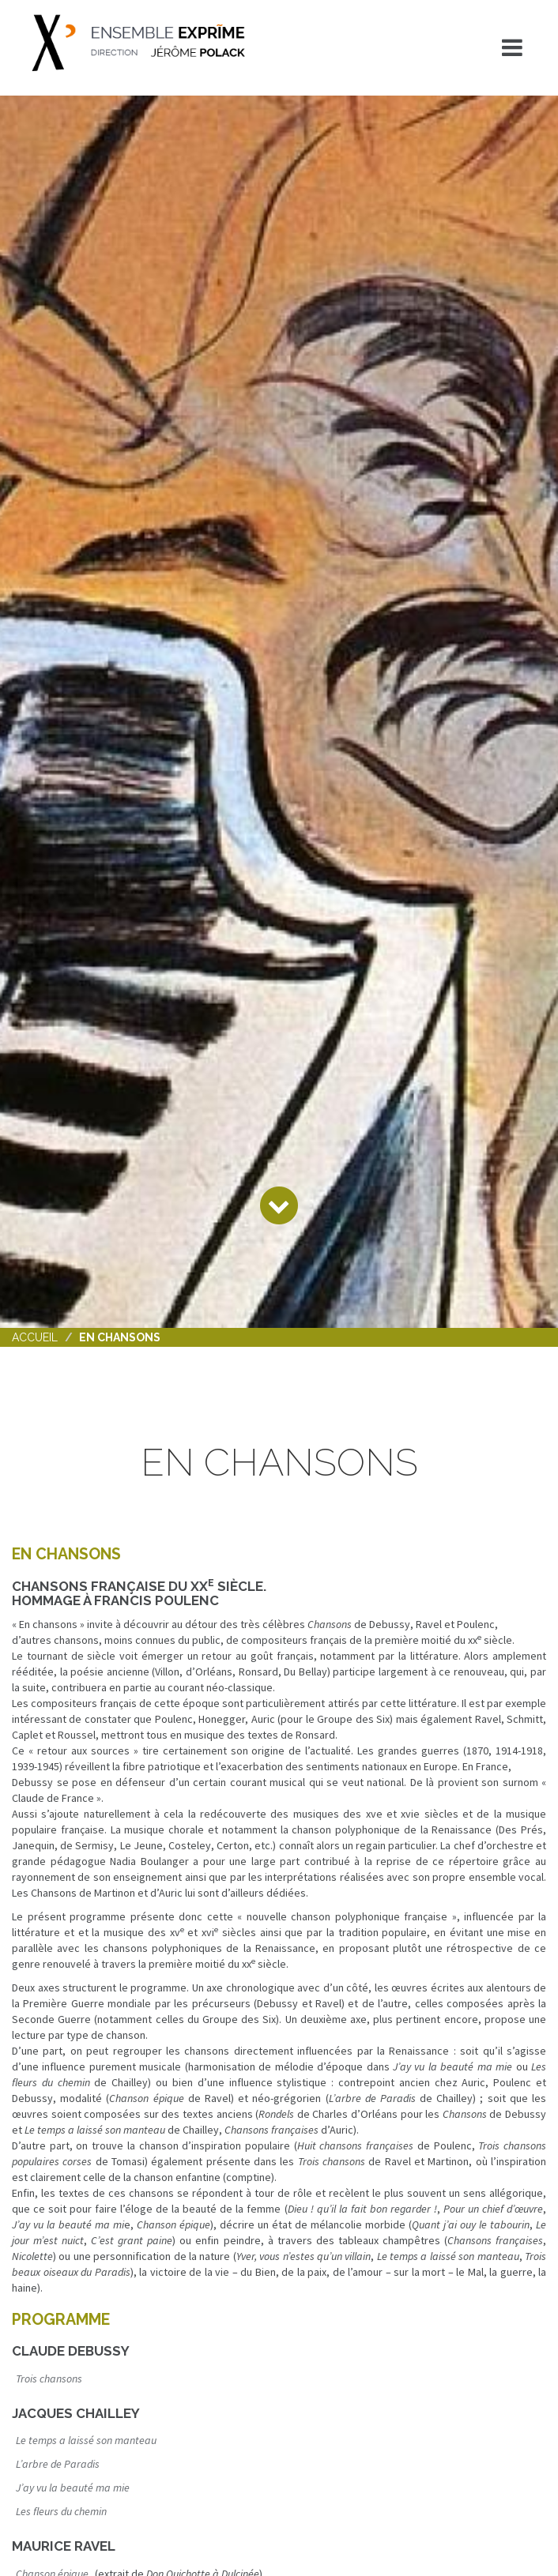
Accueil (35, 1337)
